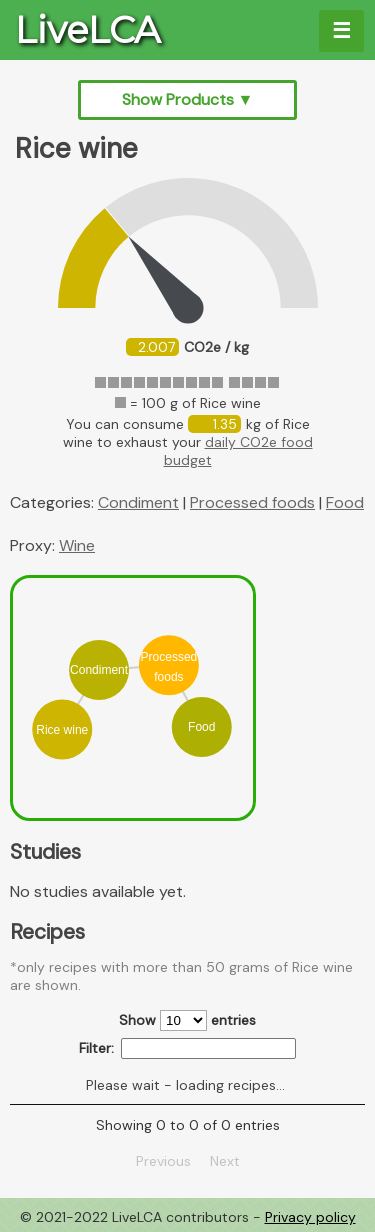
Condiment (138, 502)
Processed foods (252, 502)
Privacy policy (310, 1217)
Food (345, 502)
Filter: (187, 1048)
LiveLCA (87, 30)
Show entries (187, 1020)
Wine (77, 545)
